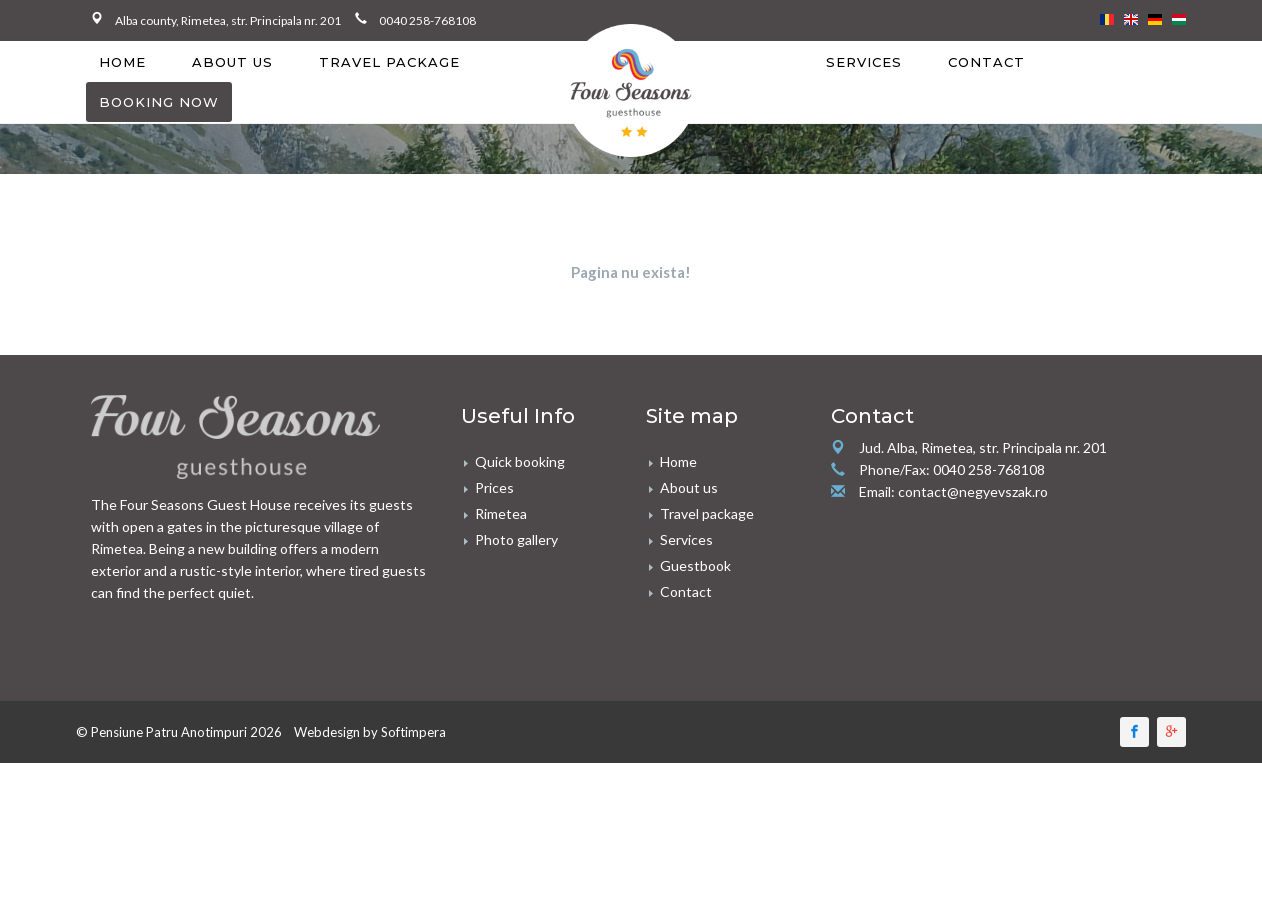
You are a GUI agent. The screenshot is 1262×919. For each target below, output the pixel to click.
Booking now (159, 131)
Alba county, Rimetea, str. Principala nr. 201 (235, 20)
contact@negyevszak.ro (973, 549)
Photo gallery (516, 597)
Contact (986, 91)
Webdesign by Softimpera (370, 790)
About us (232, 91)
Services (864, 91)
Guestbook (695, 623)
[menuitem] (122, 91)
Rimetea (501, 571)
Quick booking (520, 519)
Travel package (389, 91)
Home (122, 91)
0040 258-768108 (427, 20)
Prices (494, 545)
